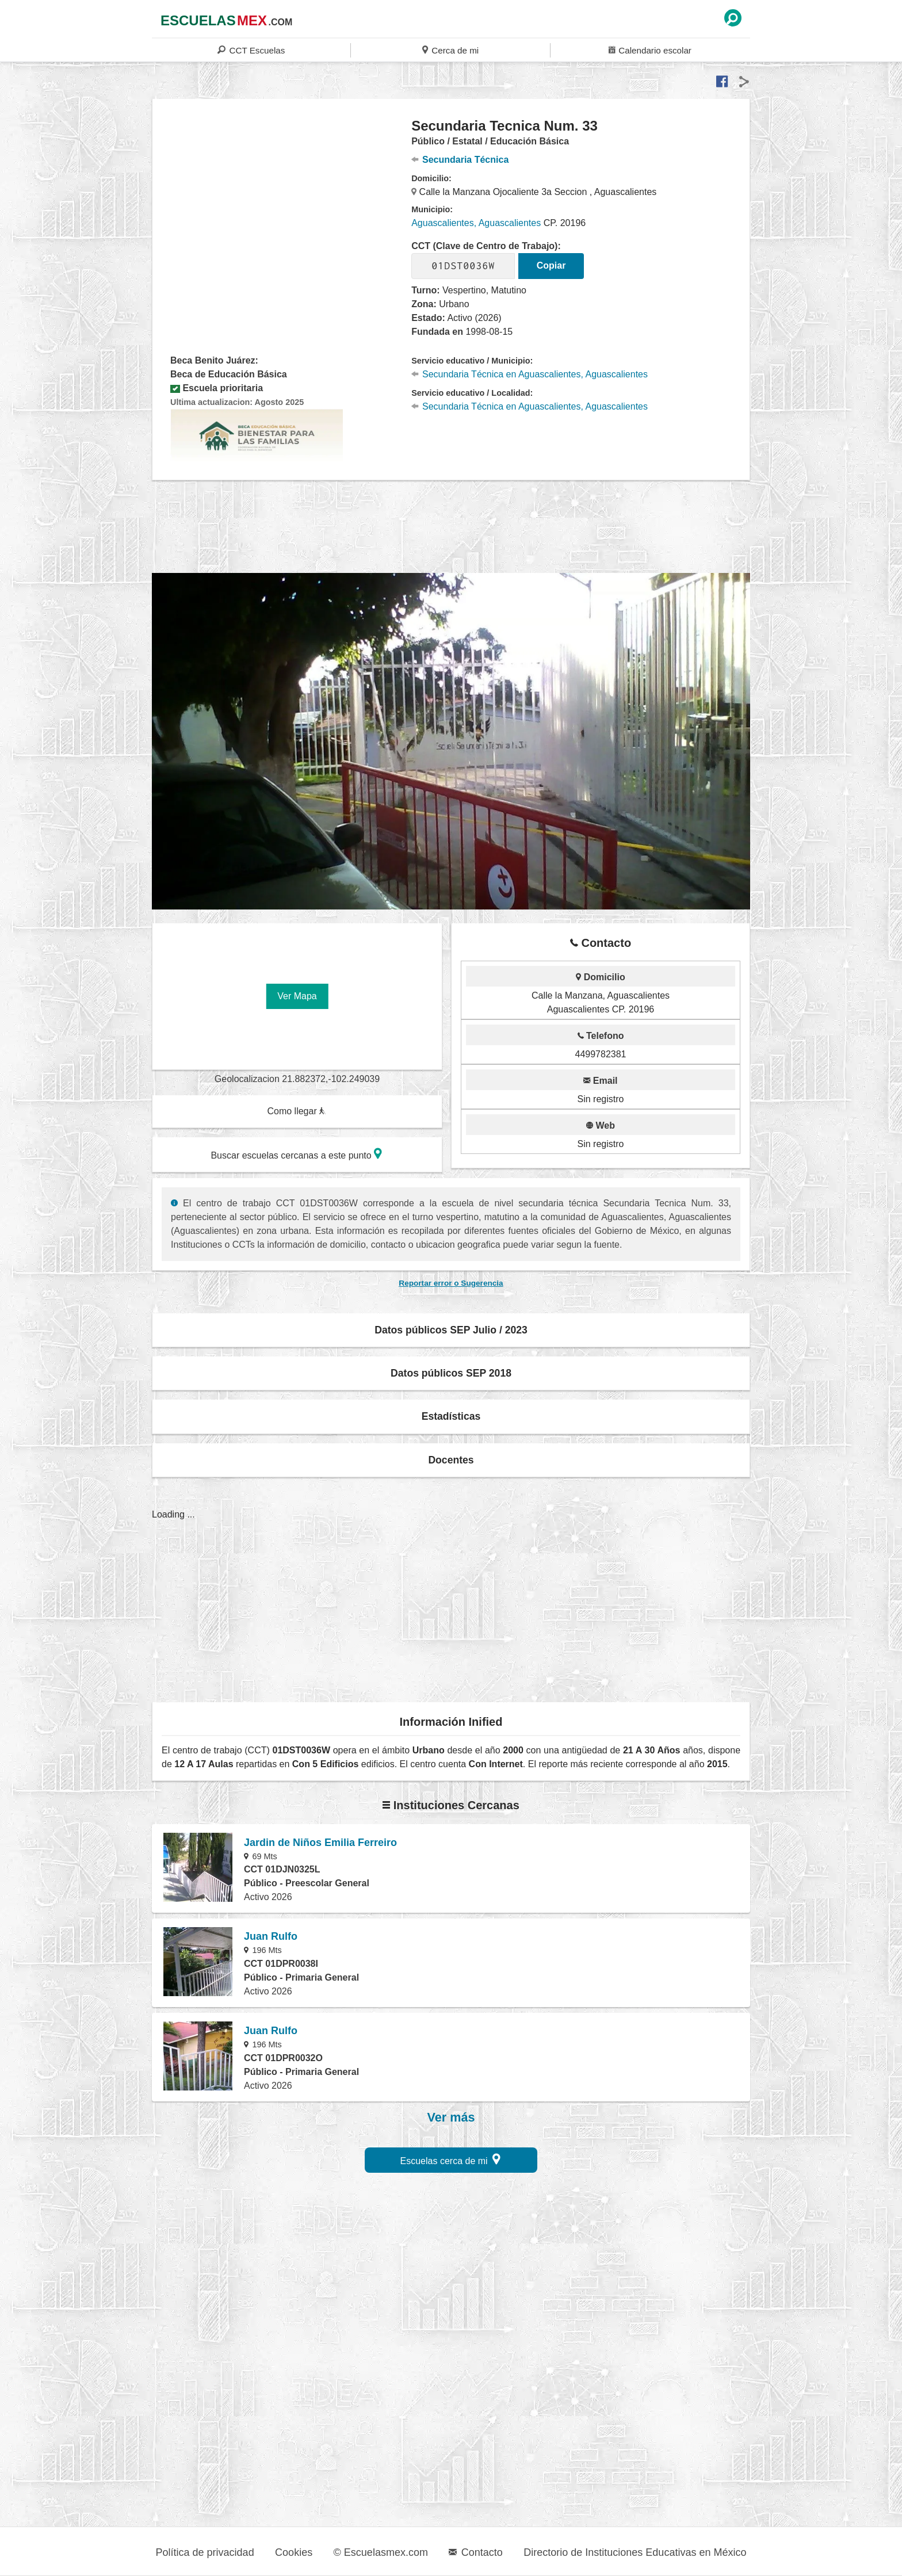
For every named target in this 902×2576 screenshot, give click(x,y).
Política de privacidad (205, 2552)
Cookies (293, 2552)
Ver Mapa (296, 996)
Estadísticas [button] (451, 1416)
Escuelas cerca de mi (450, 2159)
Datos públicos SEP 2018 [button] (451, 1373)
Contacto (475, 2552)
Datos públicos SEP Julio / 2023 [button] (451, 1330)
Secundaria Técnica (460, 160)
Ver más (451, 2117)
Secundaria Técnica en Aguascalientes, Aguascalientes (529, 374)
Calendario (650, 50)
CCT (251, 50)
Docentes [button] (450, 1460)
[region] (282, 209)
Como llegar (296, 1111)
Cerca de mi (450, 50)
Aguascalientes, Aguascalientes (476, 223)
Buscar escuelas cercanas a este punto (296, 1153)
